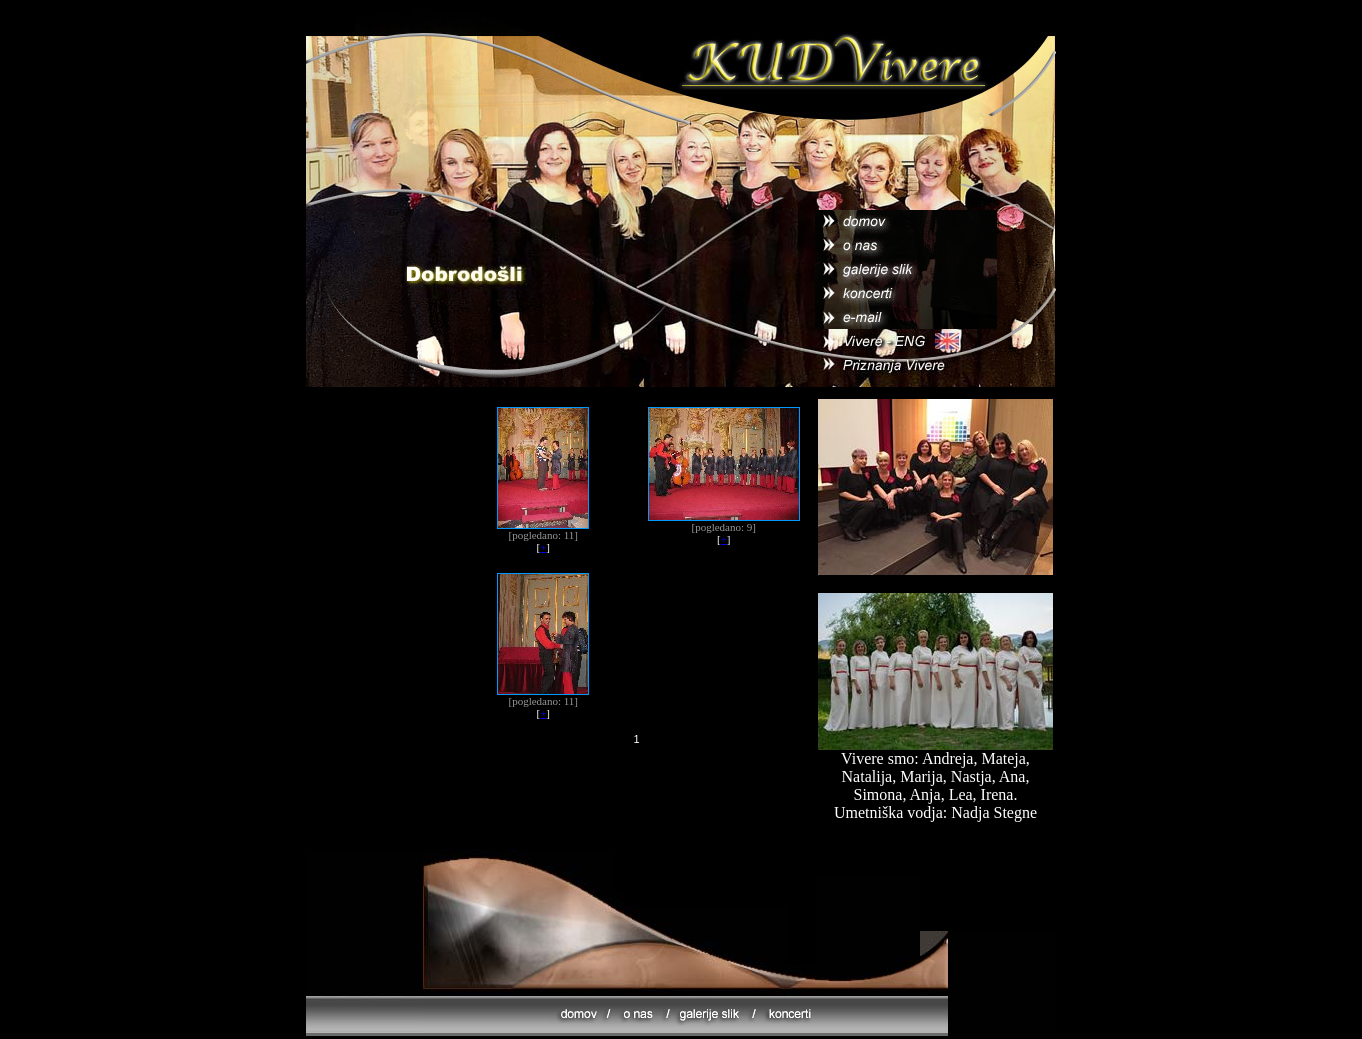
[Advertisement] (634, 807)
